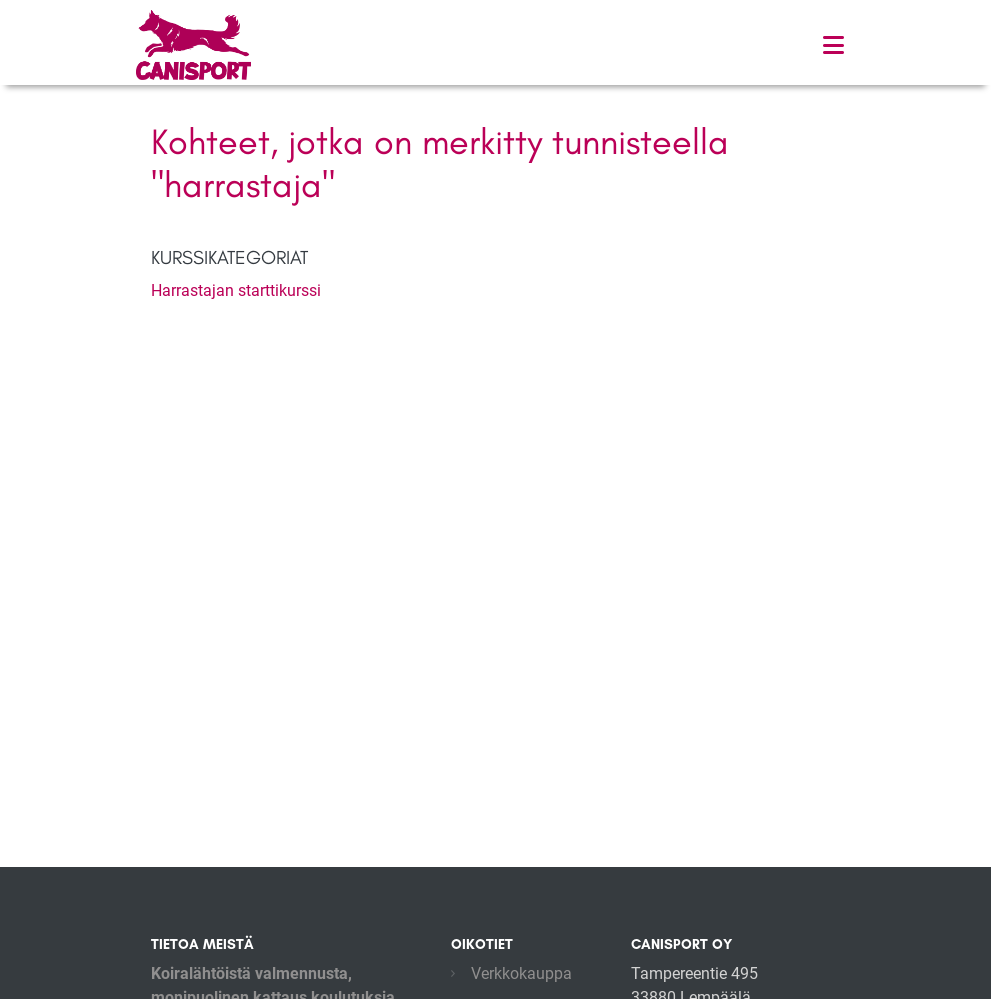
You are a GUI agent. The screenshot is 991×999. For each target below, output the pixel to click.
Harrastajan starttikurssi (236, 290)
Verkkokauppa (521, 973)
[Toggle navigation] (833, 45)
